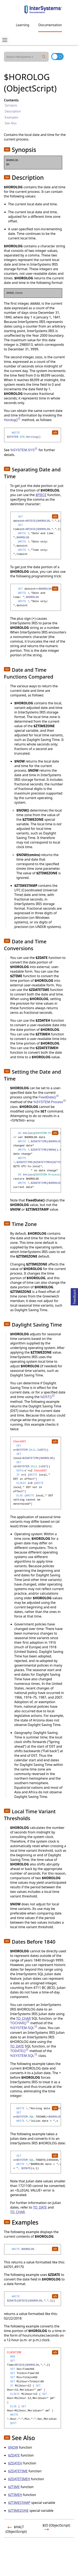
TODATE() (19, 2051)
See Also (11, 123)
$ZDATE (14, 2455)
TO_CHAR (23, 2018)
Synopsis (11, 105)
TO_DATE (17, 2046)
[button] (7, 149)
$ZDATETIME (18, 2471)
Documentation (50, 25)
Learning (22, 25)
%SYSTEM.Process (49, 1102)
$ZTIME (14, 2487)
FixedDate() (48, 1097)
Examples (11, 117)
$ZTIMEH (15, 2494)
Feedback (74, 1296)
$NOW (13, 2447)
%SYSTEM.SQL (23, 2028)
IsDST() (47, 1397)
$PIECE (41, 495)
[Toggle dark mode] (57, 56)
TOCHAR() (20, 2023)
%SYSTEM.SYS (24, 450)
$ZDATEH (15, 2463)
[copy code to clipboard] (55, 432)
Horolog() (12, 420)
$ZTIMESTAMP (19, 2502)
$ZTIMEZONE (18, 2510)
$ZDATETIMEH (19, 2479)
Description (13, 111)
